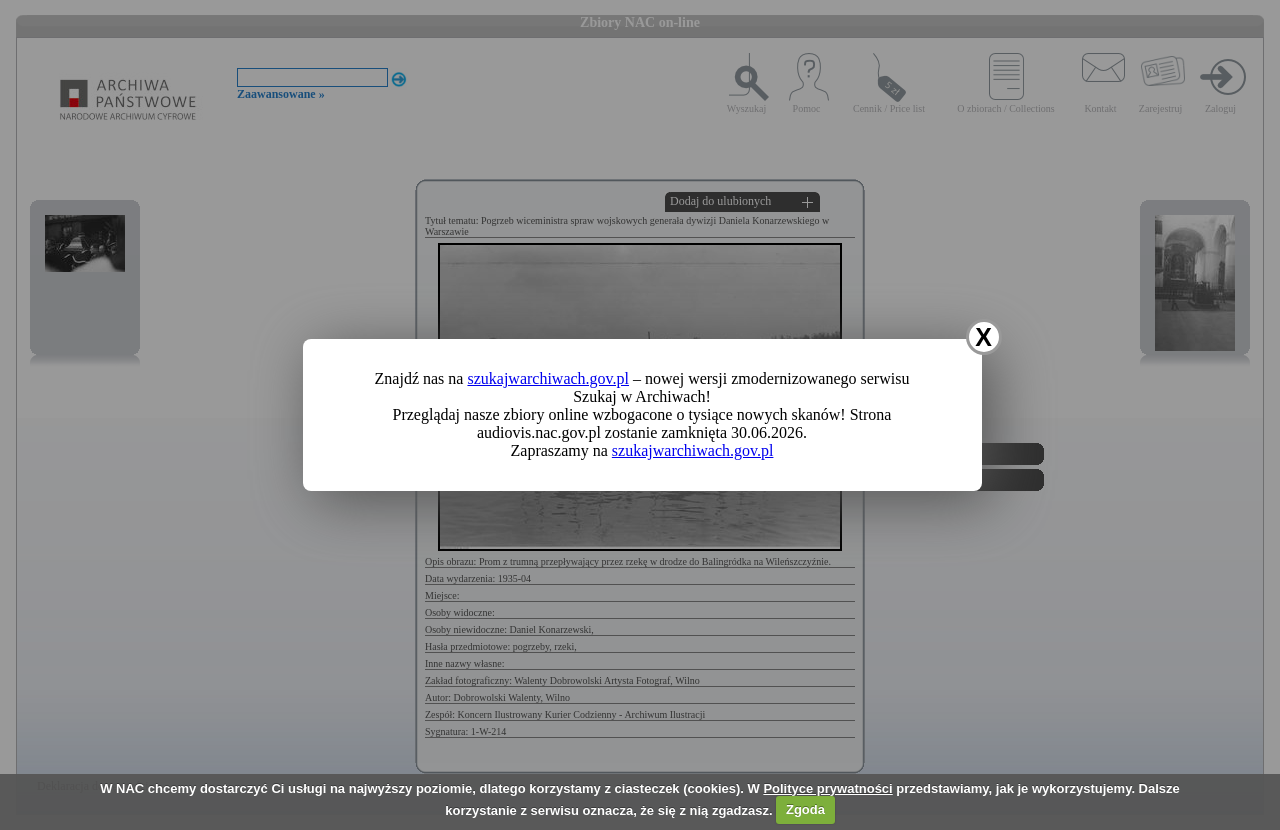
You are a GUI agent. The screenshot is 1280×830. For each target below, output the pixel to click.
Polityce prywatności (827, 788)
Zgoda (805, 809)
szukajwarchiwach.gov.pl (548, 378)
